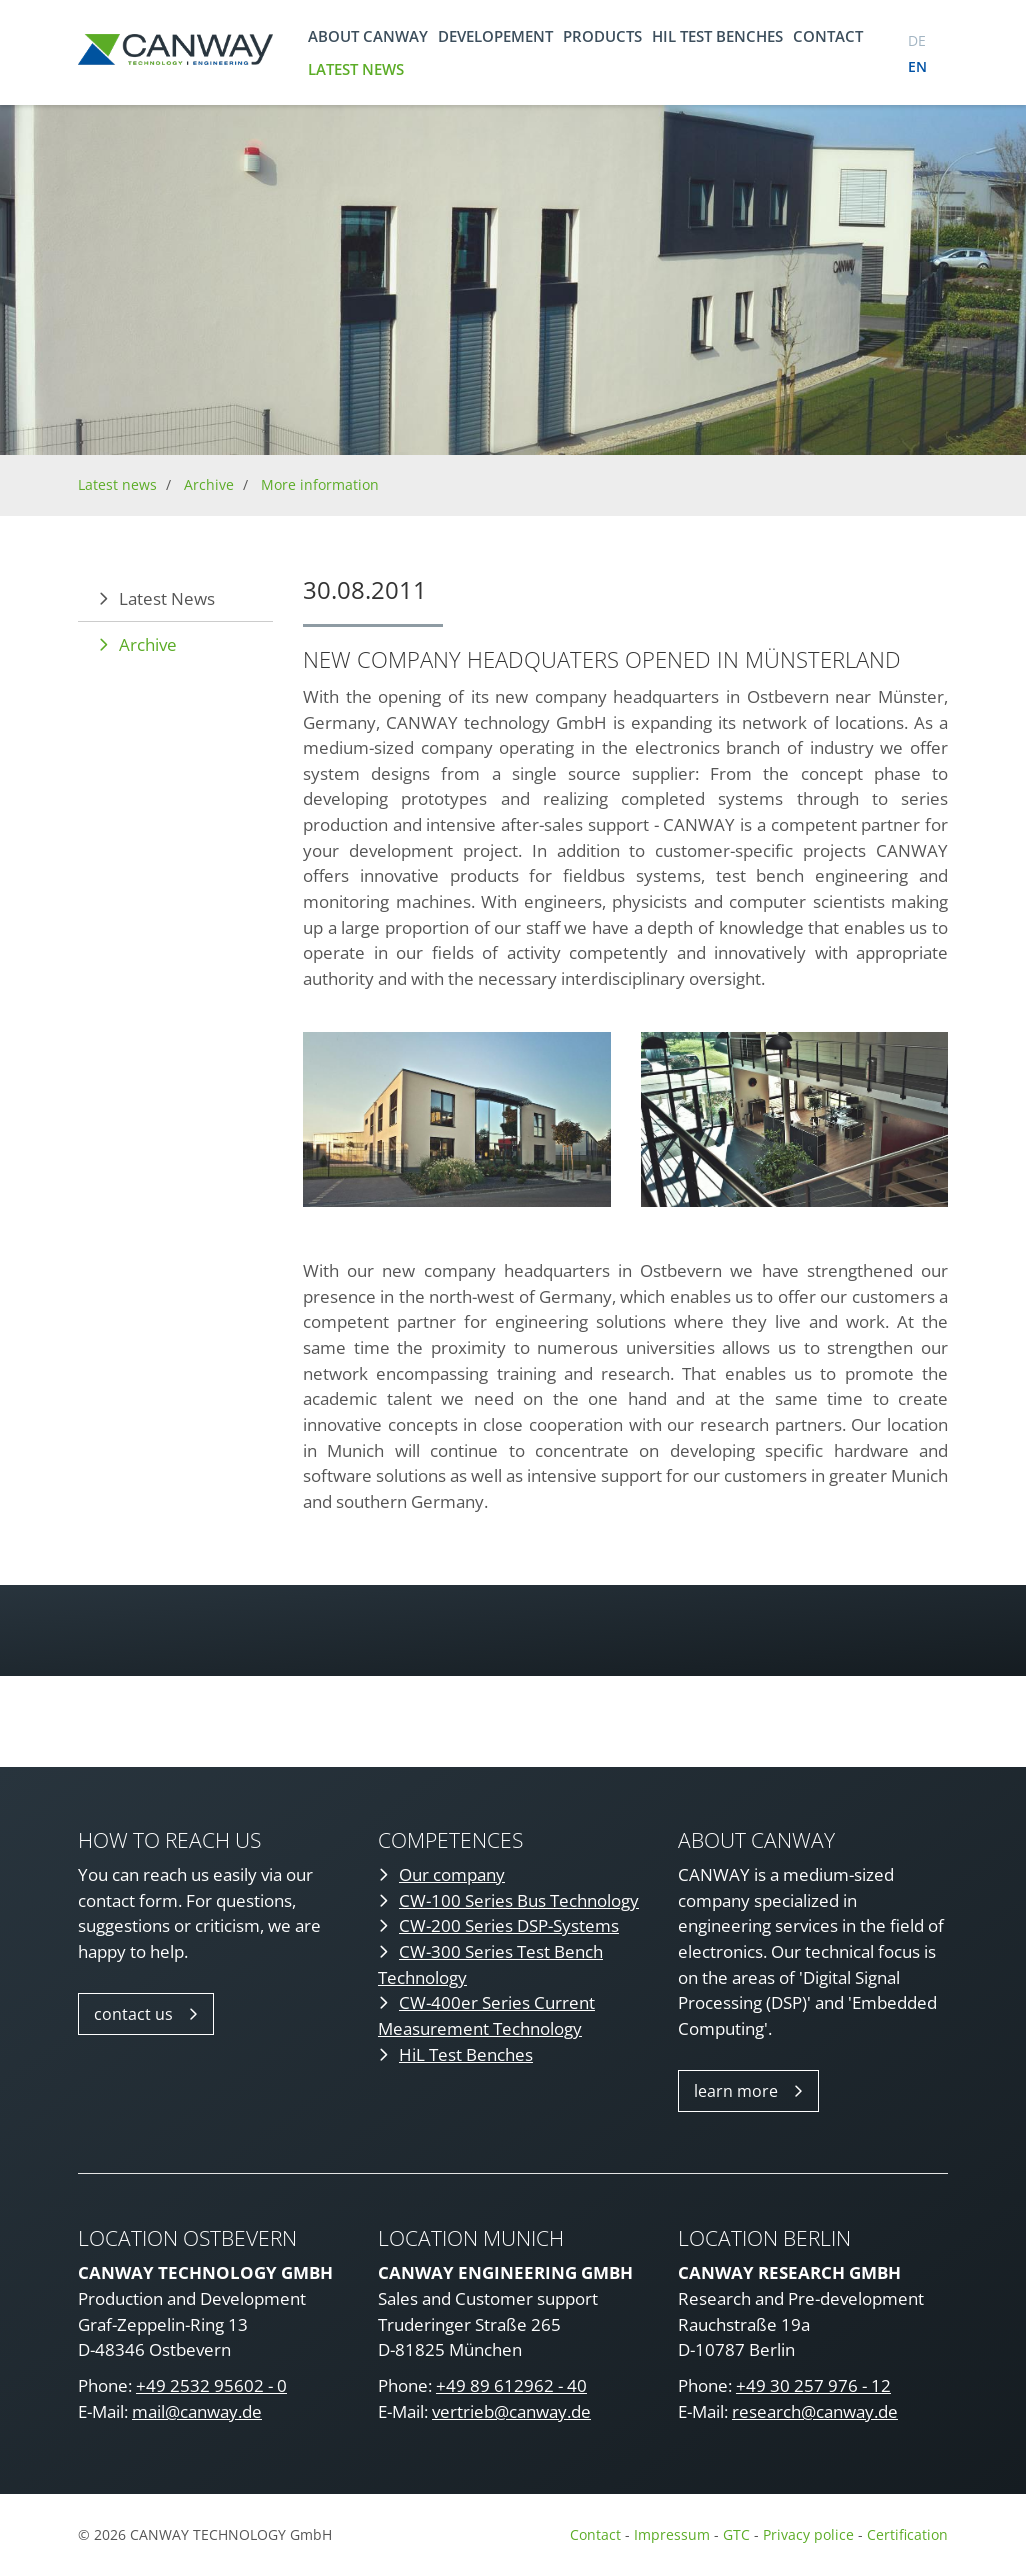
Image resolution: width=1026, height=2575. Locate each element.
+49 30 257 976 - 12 (813, 2385)
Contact (828, 36)
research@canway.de (815, 2411)
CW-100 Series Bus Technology (519, 1900)
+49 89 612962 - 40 (511, 2385)
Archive (209, 484)
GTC (736, 2534)
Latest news (356, 69)
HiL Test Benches (466, 2054)
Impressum (672, 2534)
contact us (133, 2014)
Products (602, 36)
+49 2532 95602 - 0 (211, 2385)
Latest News (167, 598)
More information (320, 484)
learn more (736, 2091)
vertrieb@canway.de (511, 2411)
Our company (452, 1874)
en (917, 66)
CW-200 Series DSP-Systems (509, 1925)
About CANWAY (368, 36)
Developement (495, 36)
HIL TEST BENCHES (717, 36)
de (917, 40)
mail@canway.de (197, 2411)
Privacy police (810, 2534)
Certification (907, 2534)
